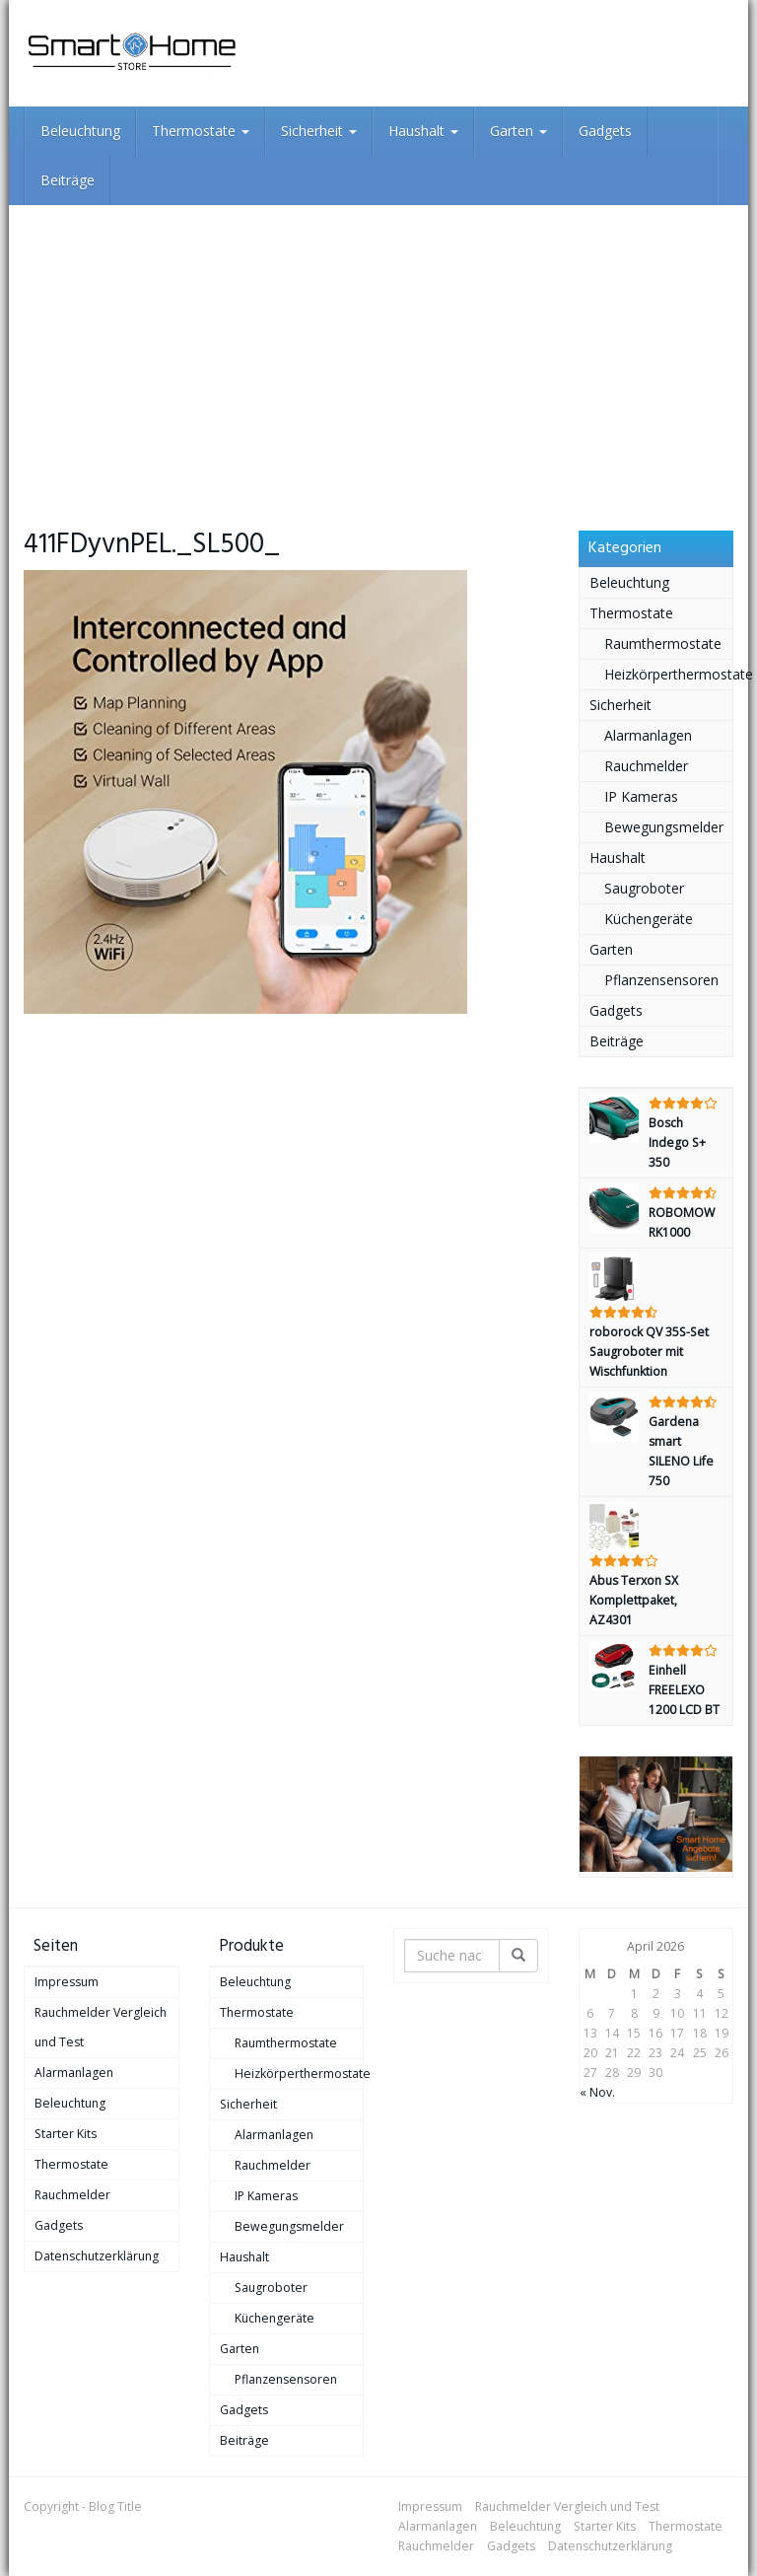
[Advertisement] (378, 353)
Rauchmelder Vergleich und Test (100, 2027)
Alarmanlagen (648, 735)
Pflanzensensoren (661, 979)
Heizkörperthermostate (668, 674)
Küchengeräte (648, 918)
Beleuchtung (80, 130)
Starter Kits (65, 2133)
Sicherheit (319, 130)
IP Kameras (641, 796)
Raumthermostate (663, 643)
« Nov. (597, 2092)
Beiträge (67, 180)
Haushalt (423, 130)
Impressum (66, 1981)
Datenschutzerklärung (96, 2256)
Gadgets (605, 130)
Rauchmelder (646, 765)
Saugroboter (644, 888)
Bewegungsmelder (663, 827)
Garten (518, 130)
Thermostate (200, 130)
